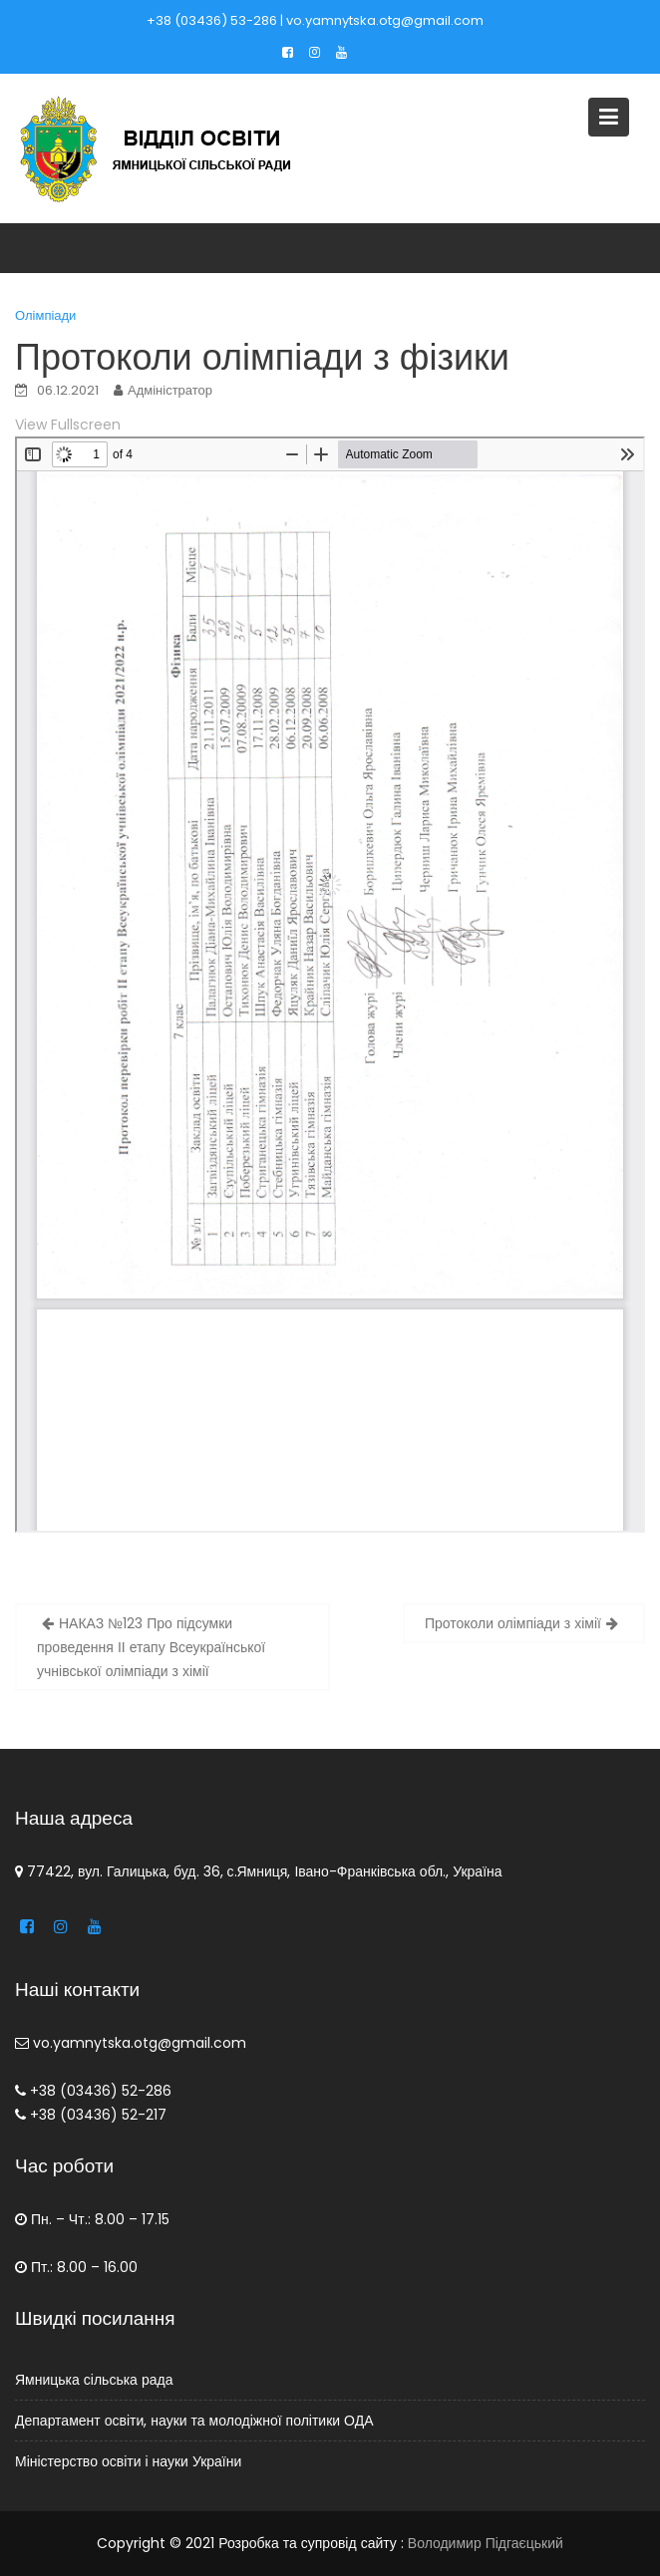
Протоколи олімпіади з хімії (513, 1623)
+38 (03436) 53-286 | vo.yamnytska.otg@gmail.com (315, 20)
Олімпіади (45, 315)
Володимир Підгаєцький (485, 2543)
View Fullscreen (68, 424)
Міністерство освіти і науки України (131, 2460)
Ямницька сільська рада (97, 2380)
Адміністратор (170, 390)
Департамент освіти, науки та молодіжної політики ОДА (196, 2421)
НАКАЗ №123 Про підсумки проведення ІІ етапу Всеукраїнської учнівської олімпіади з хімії (151, 1647)
